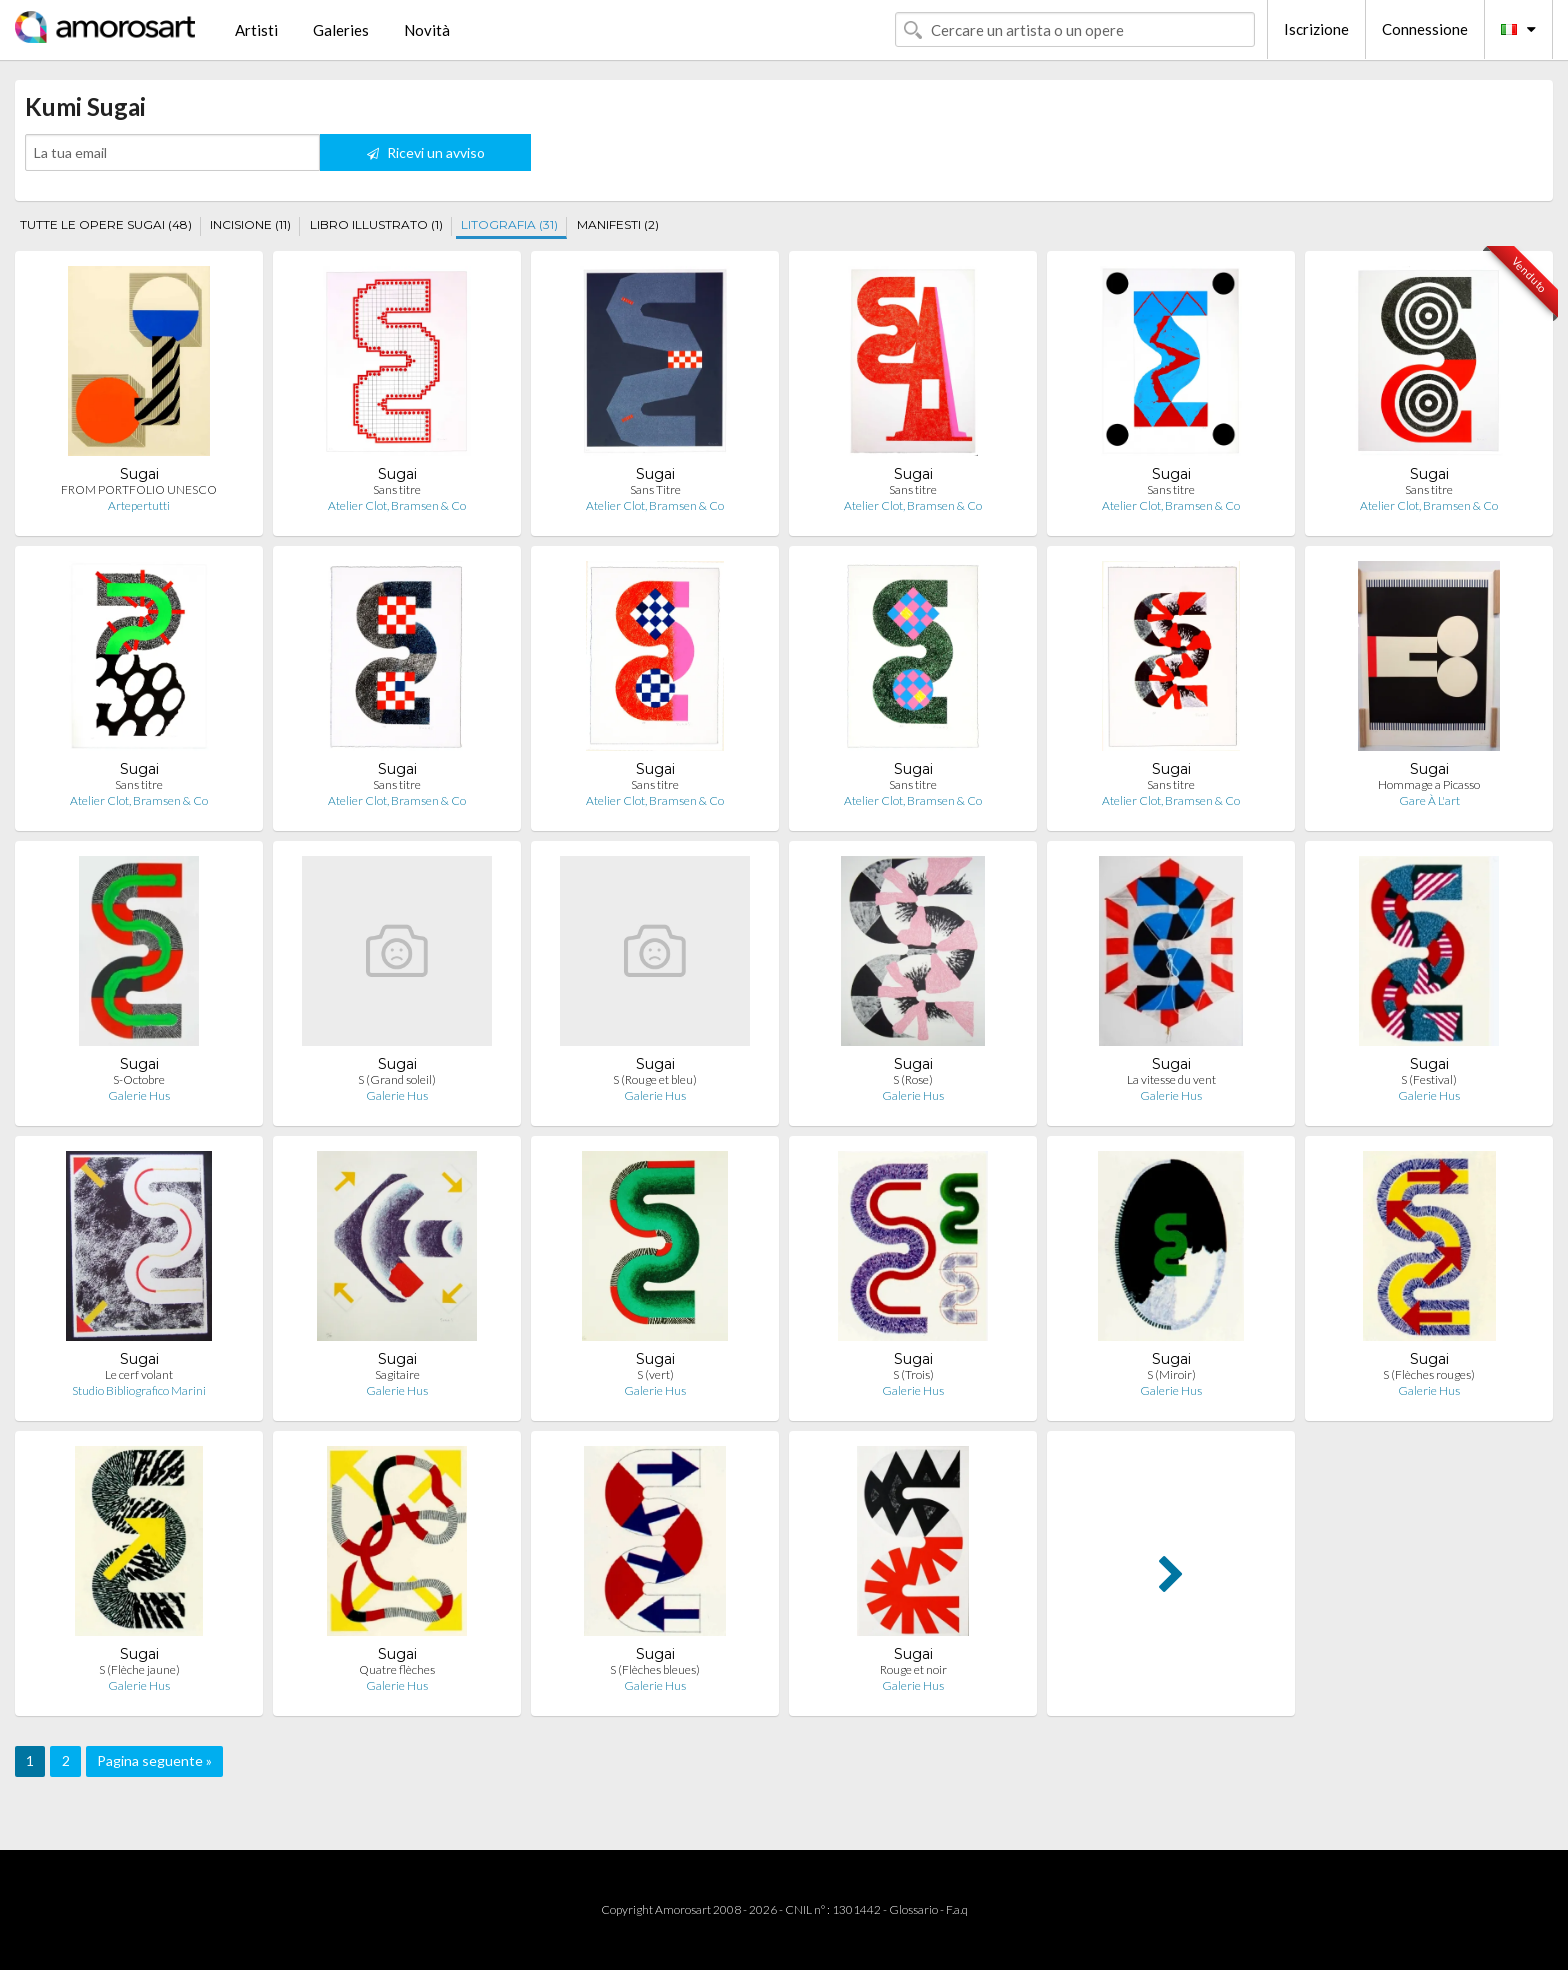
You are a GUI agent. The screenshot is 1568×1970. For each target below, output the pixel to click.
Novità (427, 30)
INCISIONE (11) (250, 224)
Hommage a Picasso (1429, 784)
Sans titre (397, 489)
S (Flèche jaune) (139, 1669)
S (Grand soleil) (397, 1079)
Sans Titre (655, 489)
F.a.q (957, 1909)
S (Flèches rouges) (1429, 1374)
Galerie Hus (139, 1095)
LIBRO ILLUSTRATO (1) (376, 224)
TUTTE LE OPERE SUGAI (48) (106, 224)
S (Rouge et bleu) (655, 1079)
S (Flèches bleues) (655, 1669)
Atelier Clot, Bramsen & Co (397, 505)
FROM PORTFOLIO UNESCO (139, 489)
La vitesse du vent (1171, 1079)
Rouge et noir (913, 1669)
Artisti (256, 30)
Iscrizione (1316, 29)
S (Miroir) (1171, 1374)
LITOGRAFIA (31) (509, 224)
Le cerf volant (139, 1374)
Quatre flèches (397, 1669)
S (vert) (655, 1374)
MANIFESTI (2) (618, 224)
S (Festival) (1429, 1079)
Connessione (1425, 29)
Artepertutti (139, 505)
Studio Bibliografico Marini (139, 1390)
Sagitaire (397, 1374)
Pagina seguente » (154, 1760)
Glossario (913, 1909)
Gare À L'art (1429, 800)
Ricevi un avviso (426, 152)
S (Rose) (913, 1079)
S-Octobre (139, 1079)
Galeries (341, 30)
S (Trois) (913, 1374)
